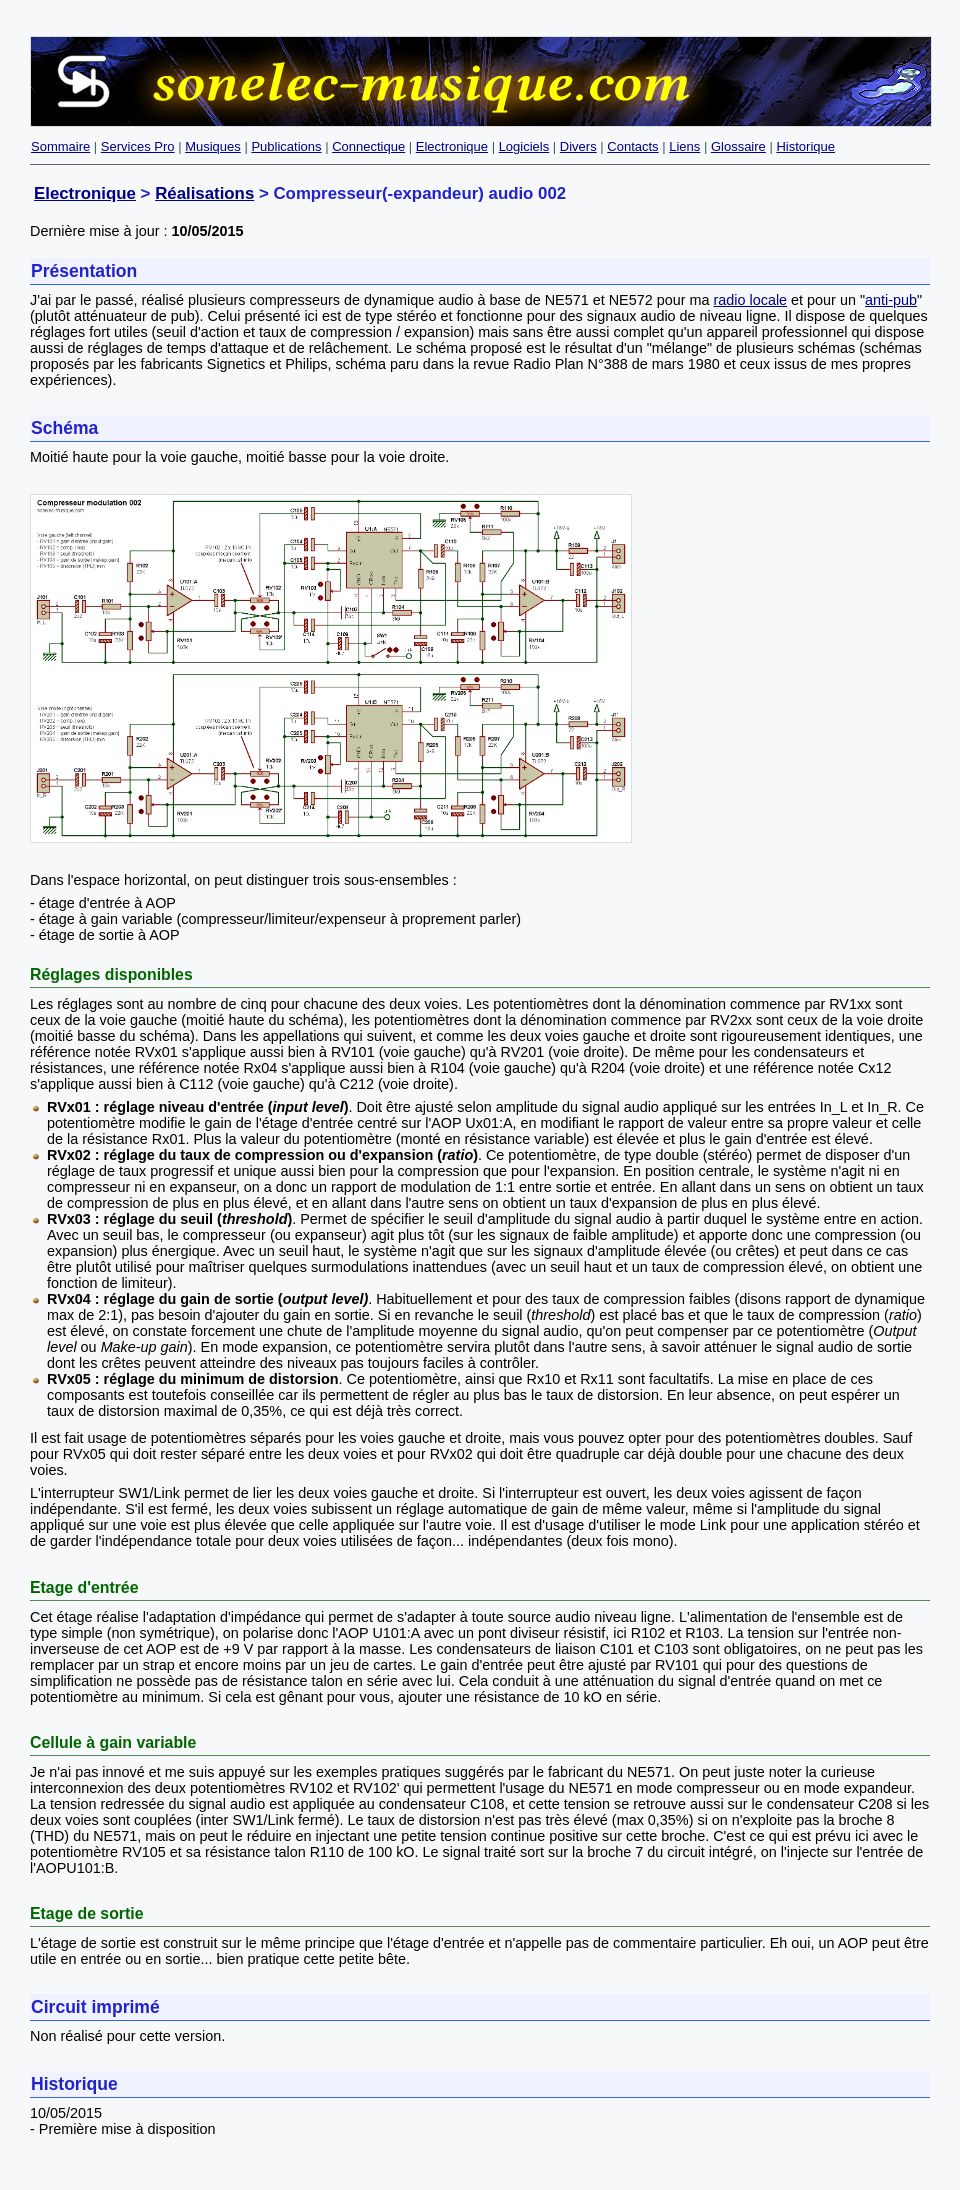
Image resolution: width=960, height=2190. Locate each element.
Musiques (213, 146)
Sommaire (60, 146)
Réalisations (204, 193)
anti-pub (891, 300)
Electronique (452, 146)
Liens (684, 146)
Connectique (368, 146)
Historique (805, 146)
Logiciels (524, 146)
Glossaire (738, 146)
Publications (286, 146)
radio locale (751, 300)
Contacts (632, 146)
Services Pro (138, 146)
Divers (578, 146)
